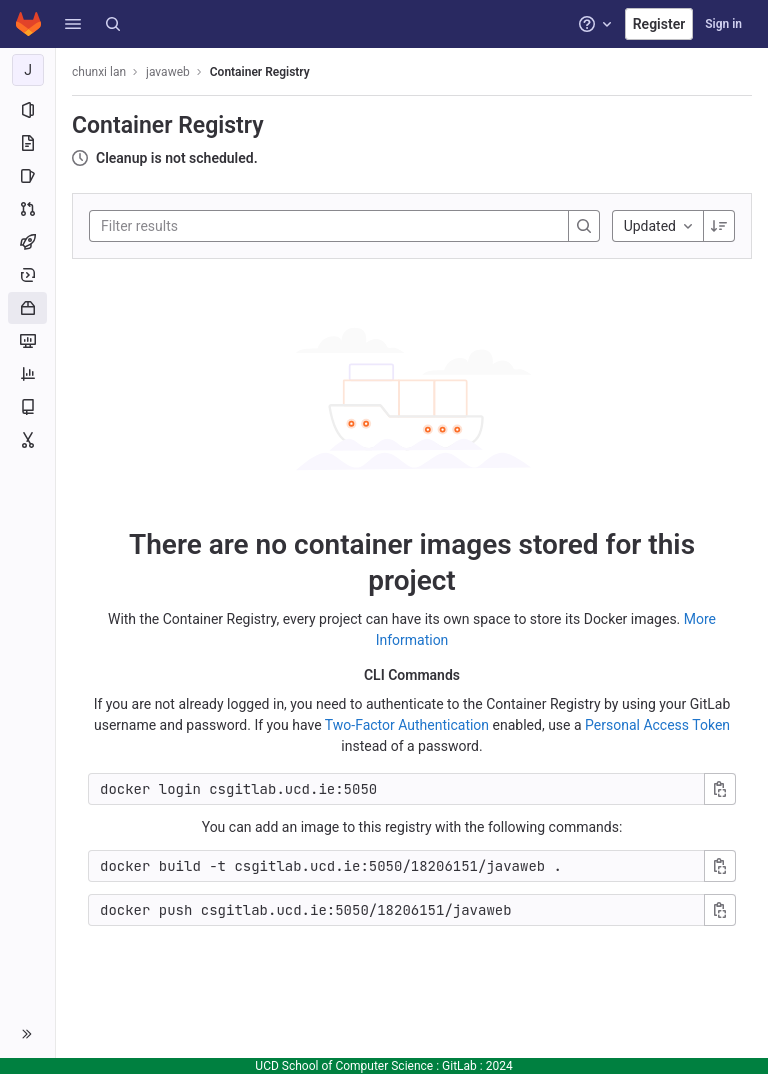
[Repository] (27, 143)
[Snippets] (27, 440)
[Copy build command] (720, 866)
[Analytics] (27, 374)
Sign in (723, 24)
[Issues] (27, 176)
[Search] (113, 24)
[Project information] (27, 110)
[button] (73, 24)
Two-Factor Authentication (407, 725)
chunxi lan (99, 72)
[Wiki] (27, 407)
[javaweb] (28, 70)
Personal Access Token (657, 725)
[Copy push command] (720, 910)
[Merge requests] (27, 209)
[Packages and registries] (27, 308)
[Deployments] (27, 275)
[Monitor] (27, 341)
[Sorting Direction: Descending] (719, 226)
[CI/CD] (27, 242)
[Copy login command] (720, 789)
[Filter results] (221, 226)
